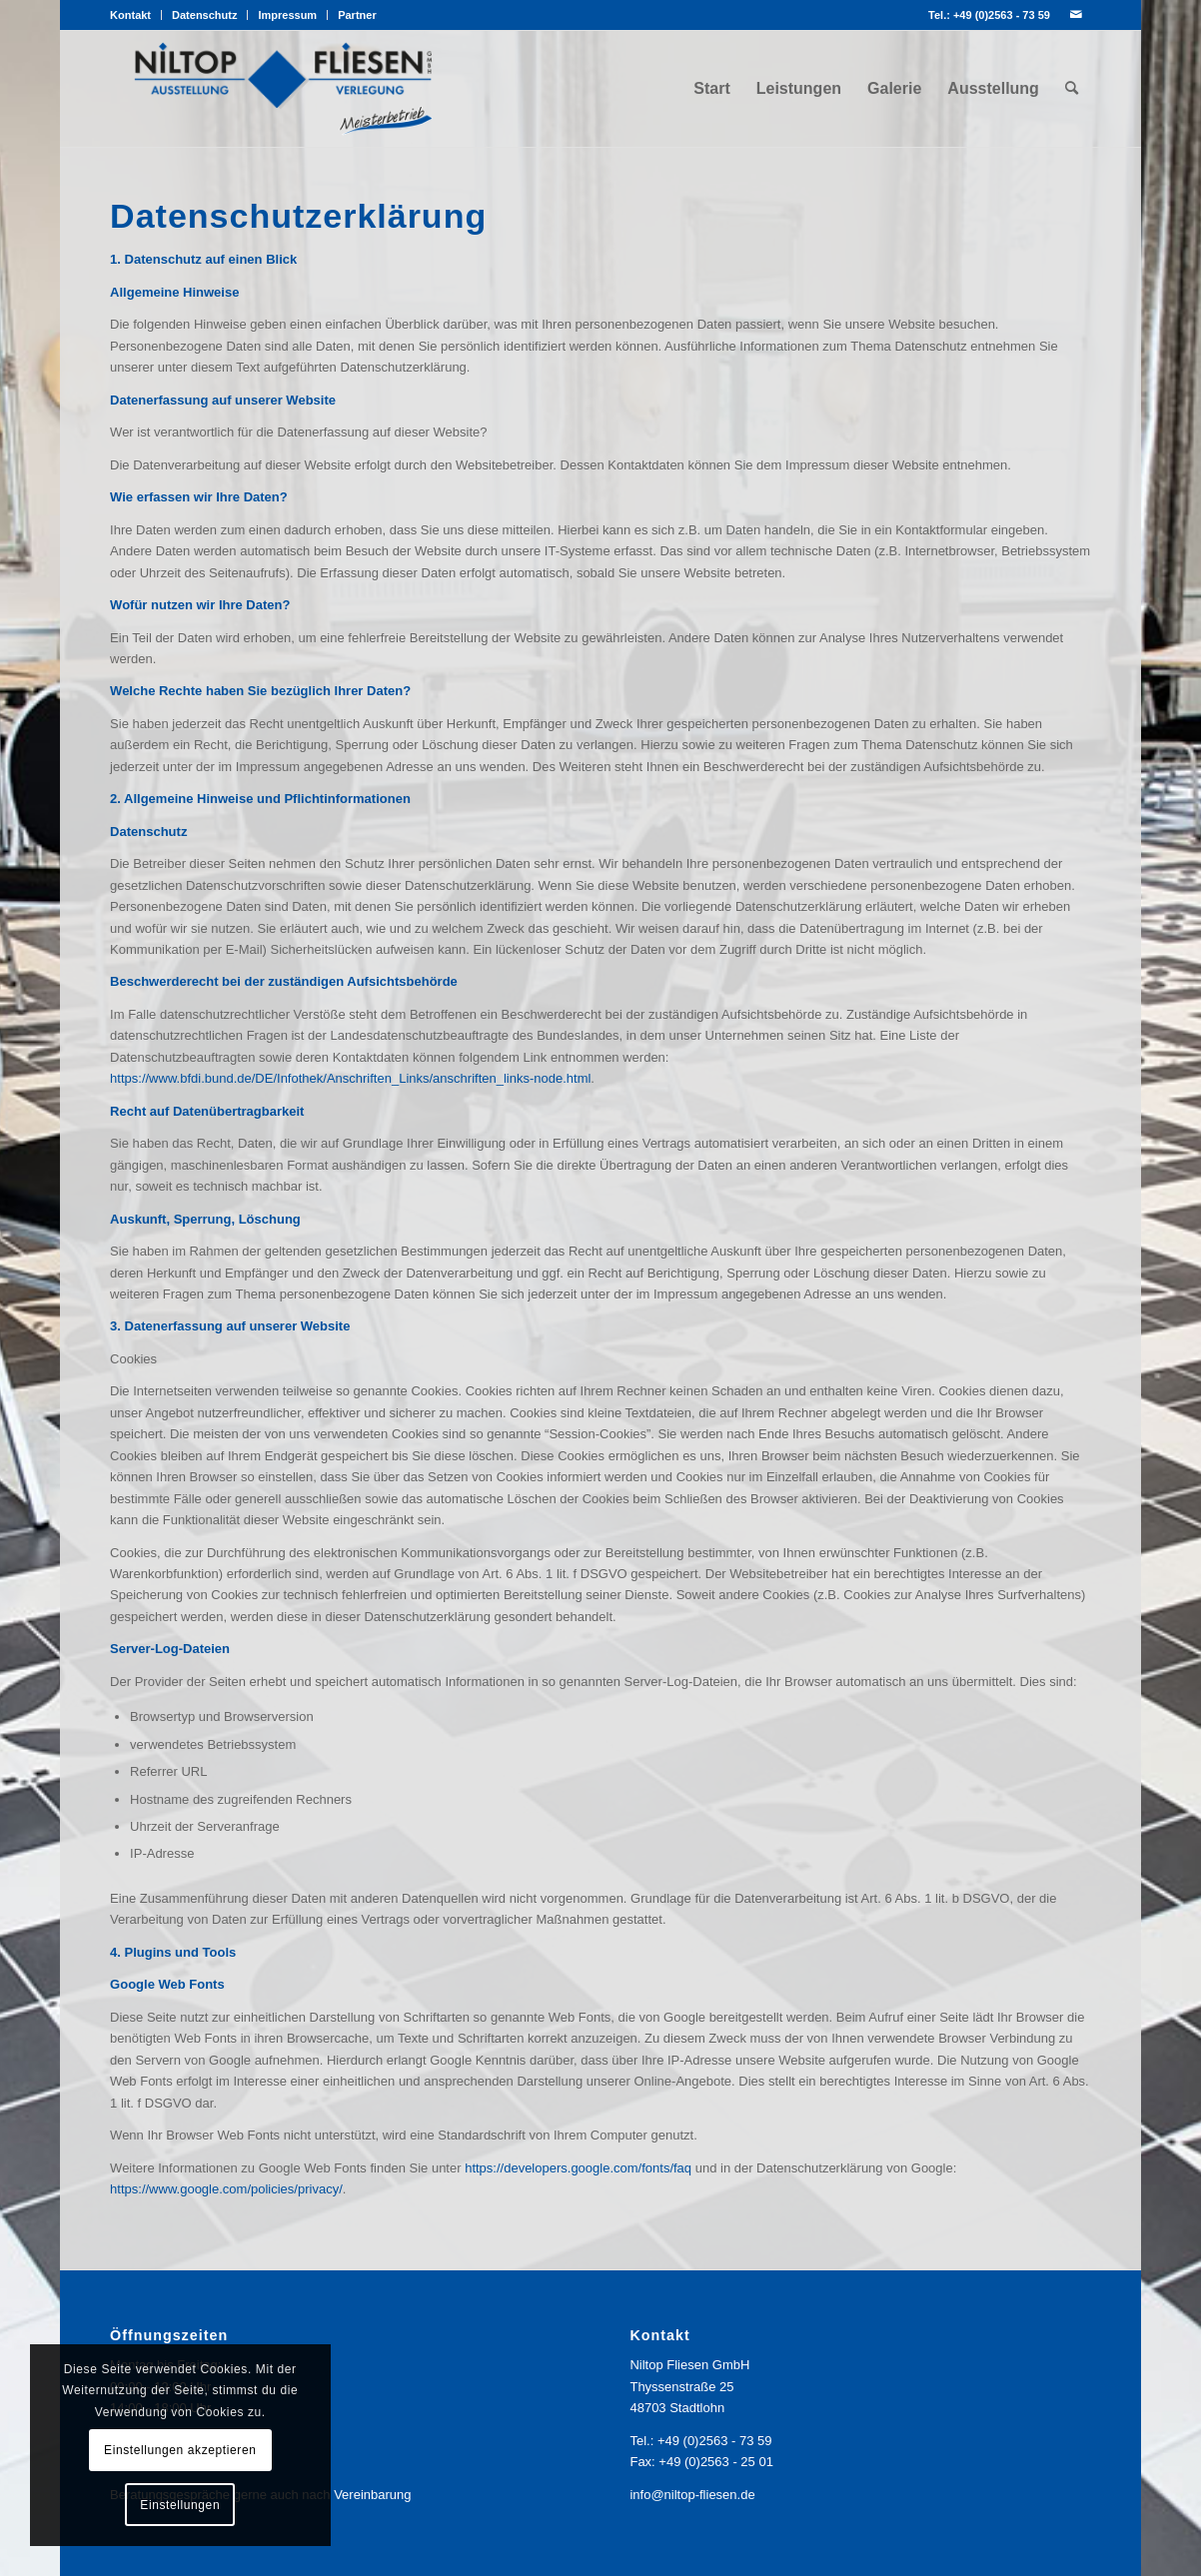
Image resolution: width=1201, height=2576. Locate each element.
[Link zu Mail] (1076, 15)
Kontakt (130, 15)
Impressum (287, 15)
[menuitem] (136, 15)
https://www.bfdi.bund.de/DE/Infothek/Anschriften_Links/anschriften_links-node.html (350, 1078)
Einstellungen (180, 2505)
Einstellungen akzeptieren (180, 2450)
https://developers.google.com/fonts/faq (578, 2167)
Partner (357, 15)
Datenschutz (204, 15)
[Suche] (1071, 89)
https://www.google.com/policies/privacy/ (226, 2188)
